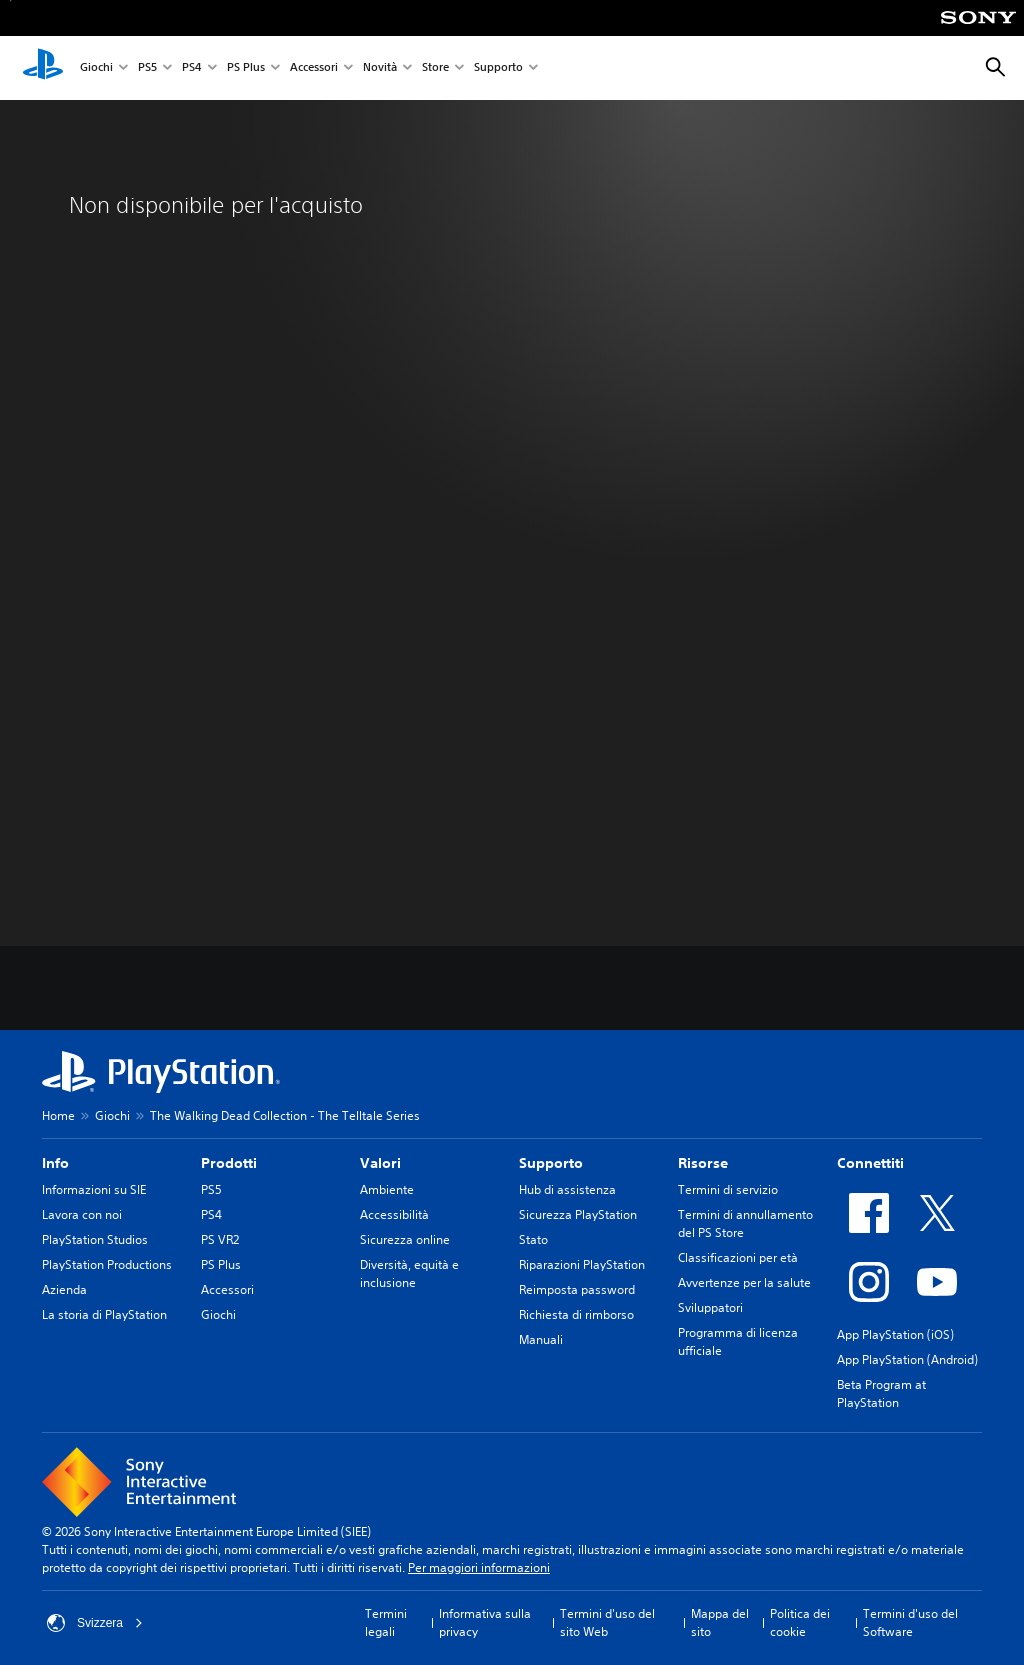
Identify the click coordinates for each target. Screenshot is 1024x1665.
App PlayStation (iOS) (895, 1334)
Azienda (64, 1289)
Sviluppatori (710, 1307)
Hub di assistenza (567, 1189)
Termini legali (386, 1622)
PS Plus (246, 68)
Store (435, 68)
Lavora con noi (82, 1214)
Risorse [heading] (703, 1163)
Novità (380, 68)
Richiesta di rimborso (576, 1314)
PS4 (192, 68)
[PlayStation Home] (43, 68)
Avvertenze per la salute (744, 1282)
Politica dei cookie (800, 1622)
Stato (533, 1239)
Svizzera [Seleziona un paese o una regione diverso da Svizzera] (95, 1623)
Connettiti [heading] (870, 1163)
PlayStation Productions (107, 1264)
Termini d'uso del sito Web (607, 1622)
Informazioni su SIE (94, 1189)
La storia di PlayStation (104, 1314)
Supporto (498, 68)
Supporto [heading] (551, 1163)
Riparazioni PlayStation (582, 1264)
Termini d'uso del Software (910, 1622)
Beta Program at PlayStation (881, 1393)
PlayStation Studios (95, 1239)
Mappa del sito (720, 1622)
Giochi (96, 68)
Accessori (314, 68)
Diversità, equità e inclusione (409, 1273)
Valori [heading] (380, 1163)
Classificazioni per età (738, 1257)
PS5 (147, 68)
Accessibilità (394, 1214)
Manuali (541, 1339)
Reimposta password (577, 1289)
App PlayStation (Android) (907, 1359)
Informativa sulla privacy (485, 1622)
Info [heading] (55, 1163)
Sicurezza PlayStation (578, 1214)
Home (58, 1115)
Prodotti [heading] (229, 1163)
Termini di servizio (728, 1189)
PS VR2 (220, 1239)
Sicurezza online (405, 1239)
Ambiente (387, 1189)
